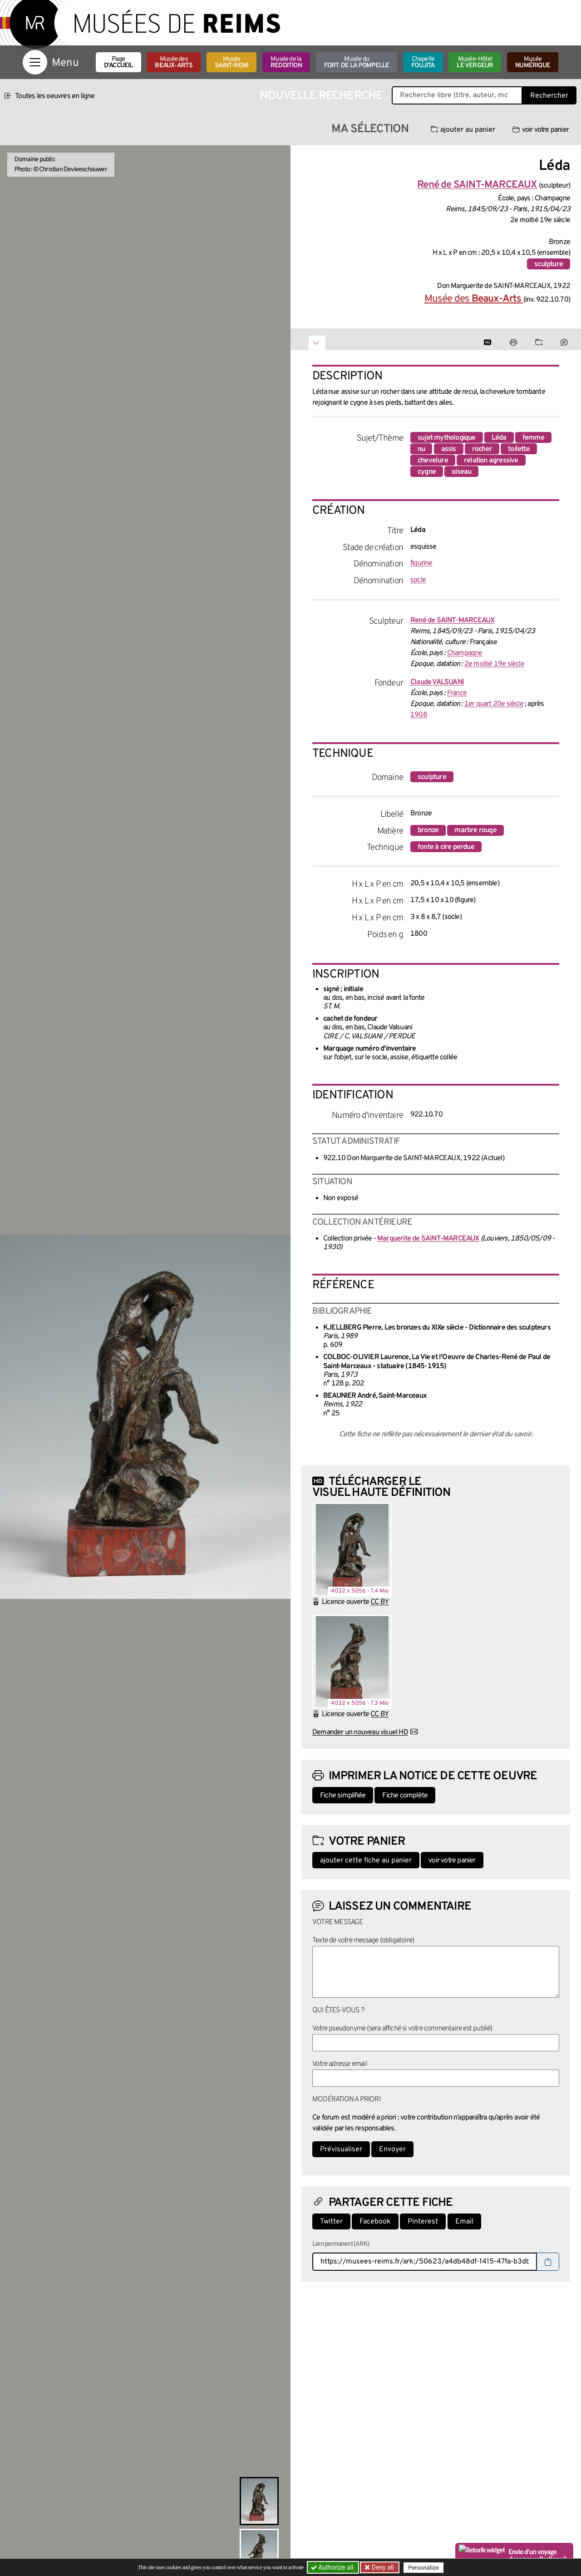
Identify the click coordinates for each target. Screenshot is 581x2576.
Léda (499, 437)
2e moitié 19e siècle (494, 664)
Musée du (356, 62)
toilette (519, 449)
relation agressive (491, 460)
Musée (231, 62)
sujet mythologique (447, 437)
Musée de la (286, 62)
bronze (428, 830)
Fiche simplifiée (342, 1795)
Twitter (331, 2221)
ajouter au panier (463, 129)
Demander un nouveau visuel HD (360, 1732)
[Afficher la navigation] (35, 62)
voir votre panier (540, 129)
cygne (427, 471)
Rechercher (549, 95)
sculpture (548, 264)
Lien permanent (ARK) (340, 2244)
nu (421, 449)
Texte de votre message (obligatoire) (363, 1940)
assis (448, 449)
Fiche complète (405, 1795)
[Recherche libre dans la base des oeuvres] (457, 95)
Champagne (465, 653)
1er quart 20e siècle (493, 704)
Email (464, 2221)
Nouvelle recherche (321, 96)
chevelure (433, 460)
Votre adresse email (339, 2064)
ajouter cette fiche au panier (366, 1860)
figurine (421, 563)
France (457, 693)
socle (418, 580)
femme (533, 437)
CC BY (379, 1602)
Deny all (382, 2567)
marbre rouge (475, 830)
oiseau (461, 471)
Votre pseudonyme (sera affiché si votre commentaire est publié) (402, 2028)
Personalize (423, 2567)
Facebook (375, 2221)
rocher (482, 449)
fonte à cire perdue (446, 847)
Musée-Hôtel (475, 62)
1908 (418, 715)
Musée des (173, 62)
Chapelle (422, 62)
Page (118, 62)
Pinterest (423, 2221)
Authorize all (333, 2567)
